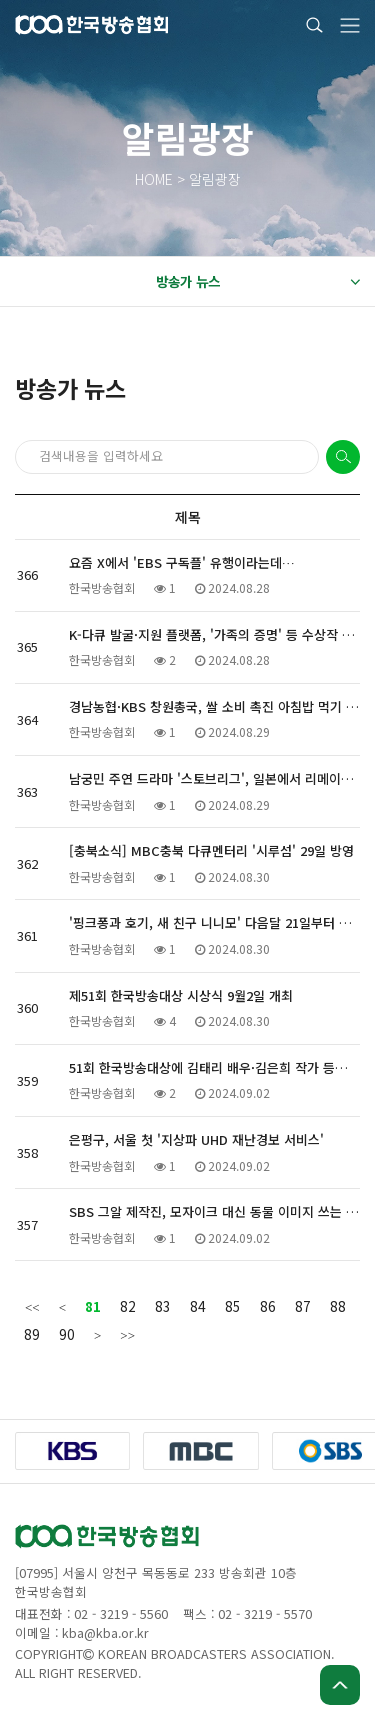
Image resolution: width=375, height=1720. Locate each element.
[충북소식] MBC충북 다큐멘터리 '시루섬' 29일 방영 (211, 850)
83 (163, 1306)
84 (198, 1306)
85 (233, 1306)
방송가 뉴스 (258, 282)
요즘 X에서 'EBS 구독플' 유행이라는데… (182, 562)
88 (338, 1306)
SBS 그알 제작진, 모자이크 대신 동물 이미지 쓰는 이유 (219, 1211)
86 (268, 1306)
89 (32, 1334)
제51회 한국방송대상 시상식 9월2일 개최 (181, 995)
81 (93, 1306)
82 (128, 1306)
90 (67, 1334)
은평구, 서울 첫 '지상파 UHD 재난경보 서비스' (196, 1139)
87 (303, 1306)
